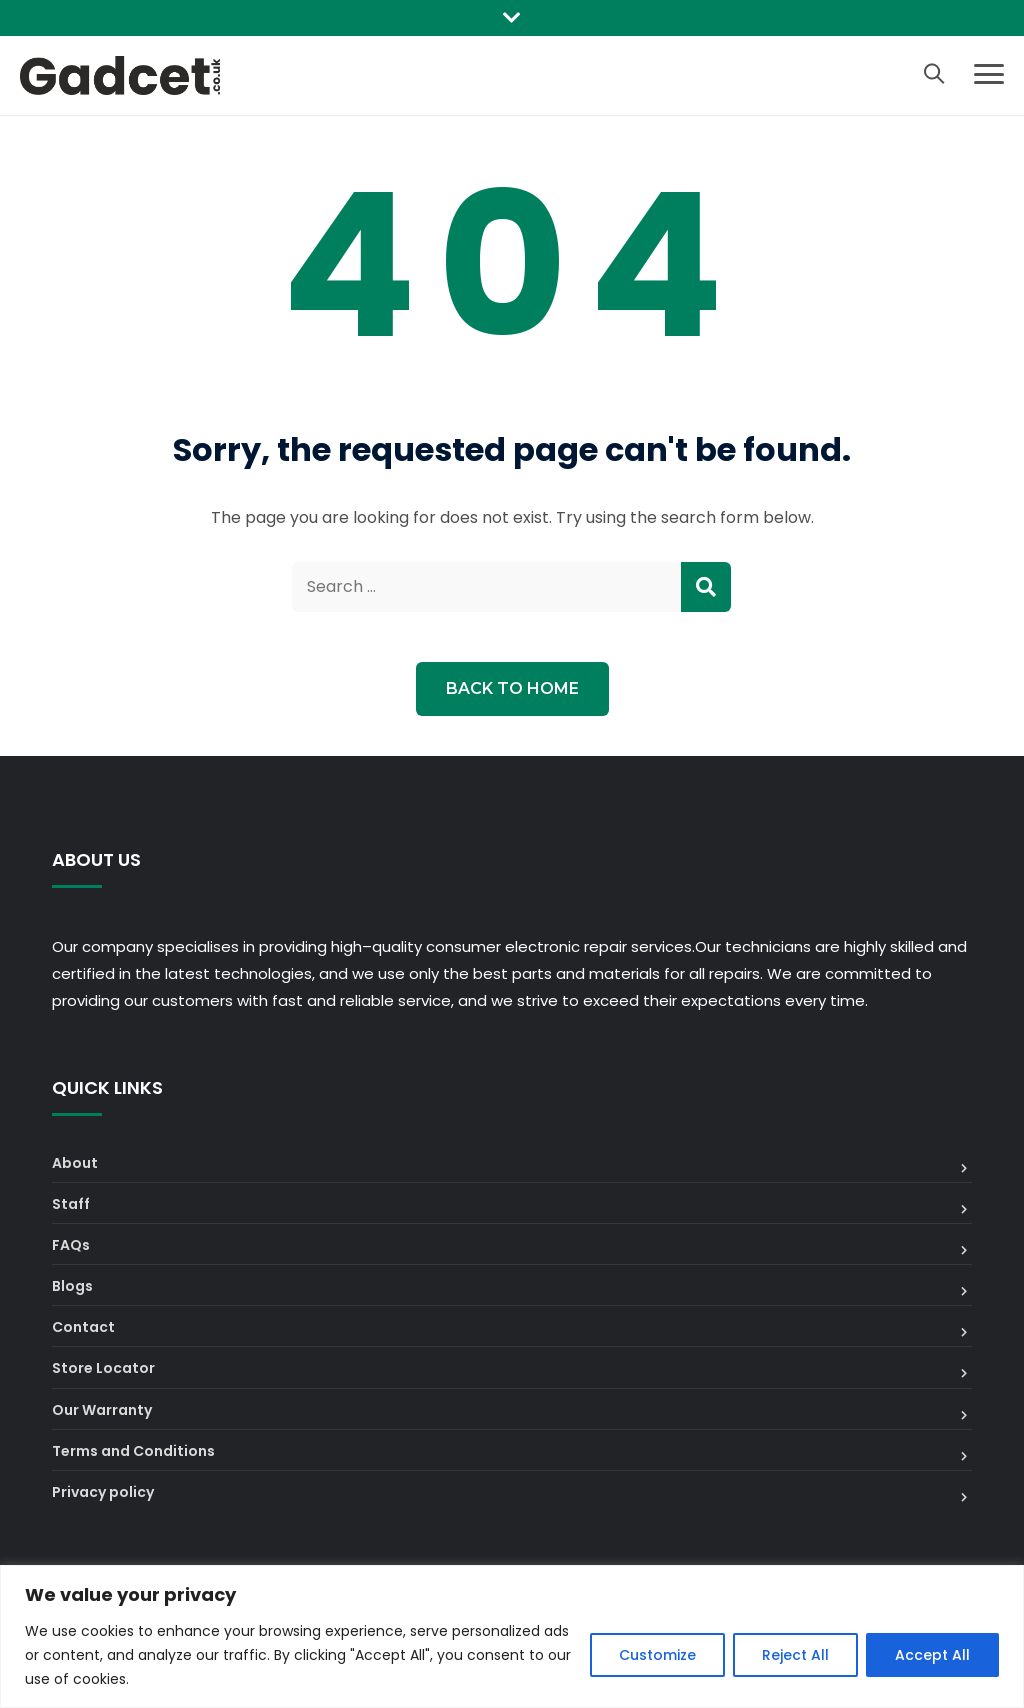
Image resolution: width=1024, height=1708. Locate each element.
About (75, 1163)
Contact (83, 1327)
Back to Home (512, 688)
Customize (657, 1655)
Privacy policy (103, 1492)
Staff (71, 1204)
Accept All (932, 1655)
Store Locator (103, 1368)
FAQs (71, 1245)
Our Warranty (102, 1410)
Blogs (72, 1286)
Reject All (795, 1655)
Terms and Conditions (133, 1451)
